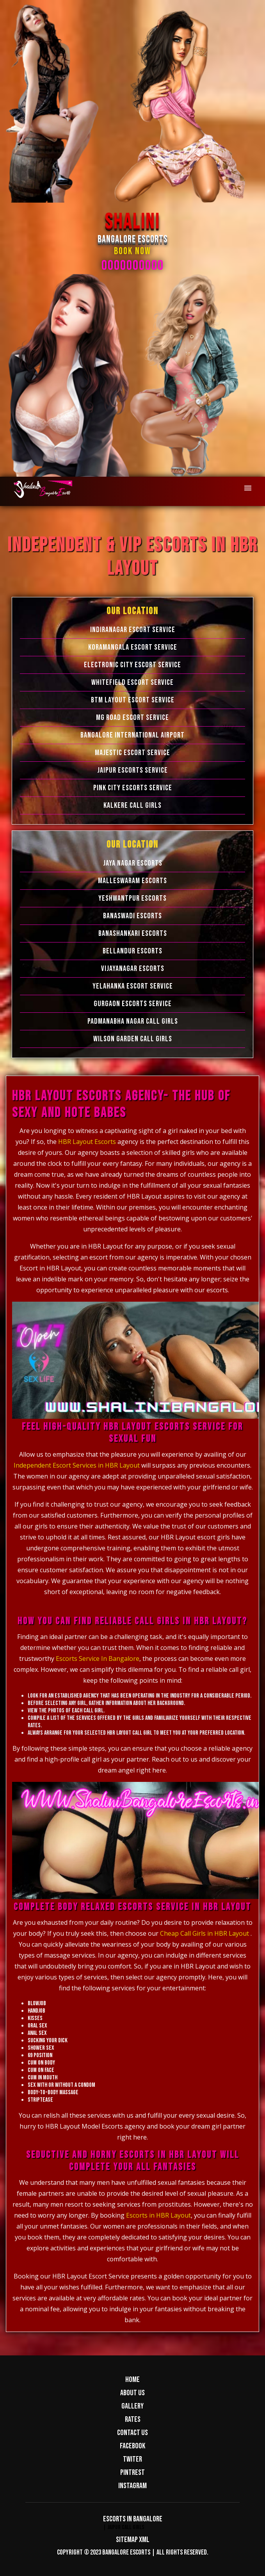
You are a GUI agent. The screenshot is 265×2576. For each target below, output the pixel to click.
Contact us (132, 2432)
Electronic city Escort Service (132, 665)
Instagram (132, 2485)
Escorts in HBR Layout (158, 2215)
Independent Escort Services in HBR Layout (77, 1465)
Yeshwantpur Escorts (132, 898)
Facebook (132, 2446)
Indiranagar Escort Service (132, 629)
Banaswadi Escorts (132, 916)
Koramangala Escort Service (132, 647)
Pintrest (132, 2472)
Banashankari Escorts (132, 933)
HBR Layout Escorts (87, 1141)
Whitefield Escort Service (132, 682)
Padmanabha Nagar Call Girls (132, 1021)
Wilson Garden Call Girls (132, 1039)
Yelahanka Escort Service (132, 986)
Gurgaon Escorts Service (133, 1003)
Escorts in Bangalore (132, 2519)
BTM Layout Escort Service (132, 700)
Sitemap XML (132, 2539)
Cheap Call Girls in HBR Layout (204, 1933)
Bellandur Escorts (132, 951)
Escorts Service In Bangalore (97, 1658)
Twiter (132, 2459)
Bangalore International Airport (132, 735)
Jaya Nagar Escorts (132, 863)
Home (132, 2379)
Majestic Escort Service (132, 752)
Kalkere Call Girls (132, 805)
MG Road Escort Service (132, 717)
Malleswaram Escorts (132, 880)
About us (132, 2393)
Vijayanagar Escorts (132, 968)
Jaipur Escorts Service (132, 770)
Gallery (132, 2406)
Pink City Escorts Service (132, 788)
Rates (133, 2419)
